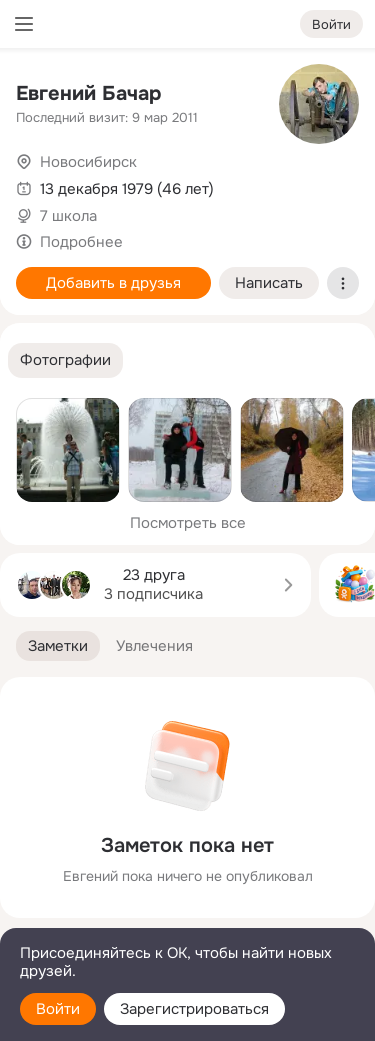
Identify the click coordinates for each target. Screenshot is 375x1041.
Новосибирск (88, 162)
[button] (65, 360)
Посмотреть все (188, 523)
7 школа (68, 216)
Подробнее (81, 242)
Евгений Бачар (88, 93)
